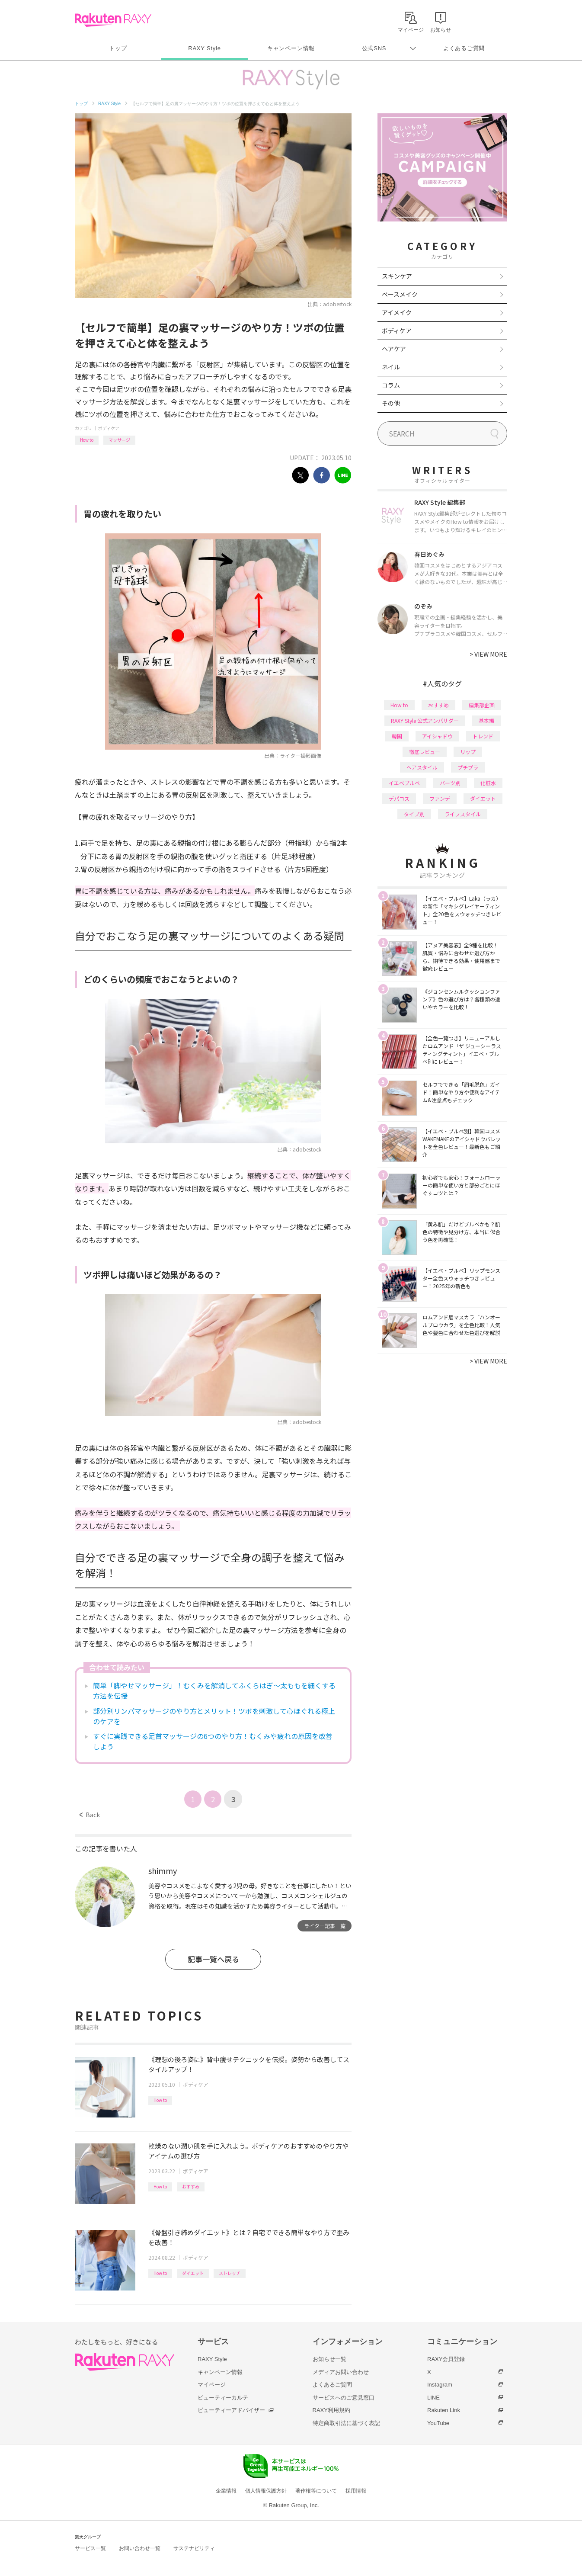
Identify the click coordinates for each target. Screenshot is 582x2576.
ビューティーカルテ (223, 2397)
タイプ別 (414, 814)
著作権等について (316, 2491)
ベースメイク (400, 294)
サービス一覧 (90, 2548)
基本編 (486, 720)
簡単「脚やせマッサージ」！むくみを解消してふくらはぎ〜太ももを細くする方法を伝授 (214, 1690)
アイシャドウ (437, 736)
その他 (391, 403)
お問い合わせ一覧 (139, 2548)
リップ (468, 751)
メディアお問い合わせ (341, 2372)
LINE (433, 2397)
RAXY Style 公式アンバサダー (425, 720)
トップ (118, 48)
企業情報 (226, 2491)
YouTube (438, 2423)
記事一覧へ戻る (213, 1959)
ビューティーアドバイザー (231, 2410)
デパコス (399, 798)
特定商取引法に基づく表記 (346, 2423)
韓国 (397, 736)
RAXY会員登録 (446, 2359)
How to (86, 439)
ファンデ (439, 798)
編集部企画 (482, 705)
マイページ (212, 2384)
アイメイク (397, 312)
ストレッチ (229, 2273)
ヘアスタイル (422, 767)
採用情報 (355, 2491)
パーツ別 (450, 782)
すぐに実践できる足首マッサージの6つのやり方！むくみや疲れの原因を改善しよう (213, 1741)
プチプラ (467, 767)
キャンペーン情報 (291, 48)
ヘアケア (394, 348)
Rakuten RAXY (113, 20)
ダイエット (193, 2273)
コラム (391, 385)
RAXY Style (204, 48)
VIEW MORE (488, 654)
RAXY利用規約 (331, 2410)
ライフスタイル (462, 814)
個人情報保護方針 (266, 2491)
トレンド (483, 736)
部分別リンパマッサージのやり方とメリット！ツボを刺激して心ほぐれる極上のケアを (214, 1716)
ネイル (391, 367)
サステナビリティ (194, 2548)
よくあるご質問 (464, 48)
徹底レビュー (424, 751)
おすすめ (190, 2186)
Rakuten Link (443, 2410)
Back (90, 1814)
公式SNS (374, 48)
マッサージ (119, 439)
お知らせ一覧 (329, 2359)
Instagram (439, 2384)
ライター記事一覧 (324, 1925)
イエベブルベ (404, 782)
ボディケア (108, 428)
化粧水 (488, 782)
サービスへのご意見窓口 (343, 2397)
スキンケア (397, 276)
